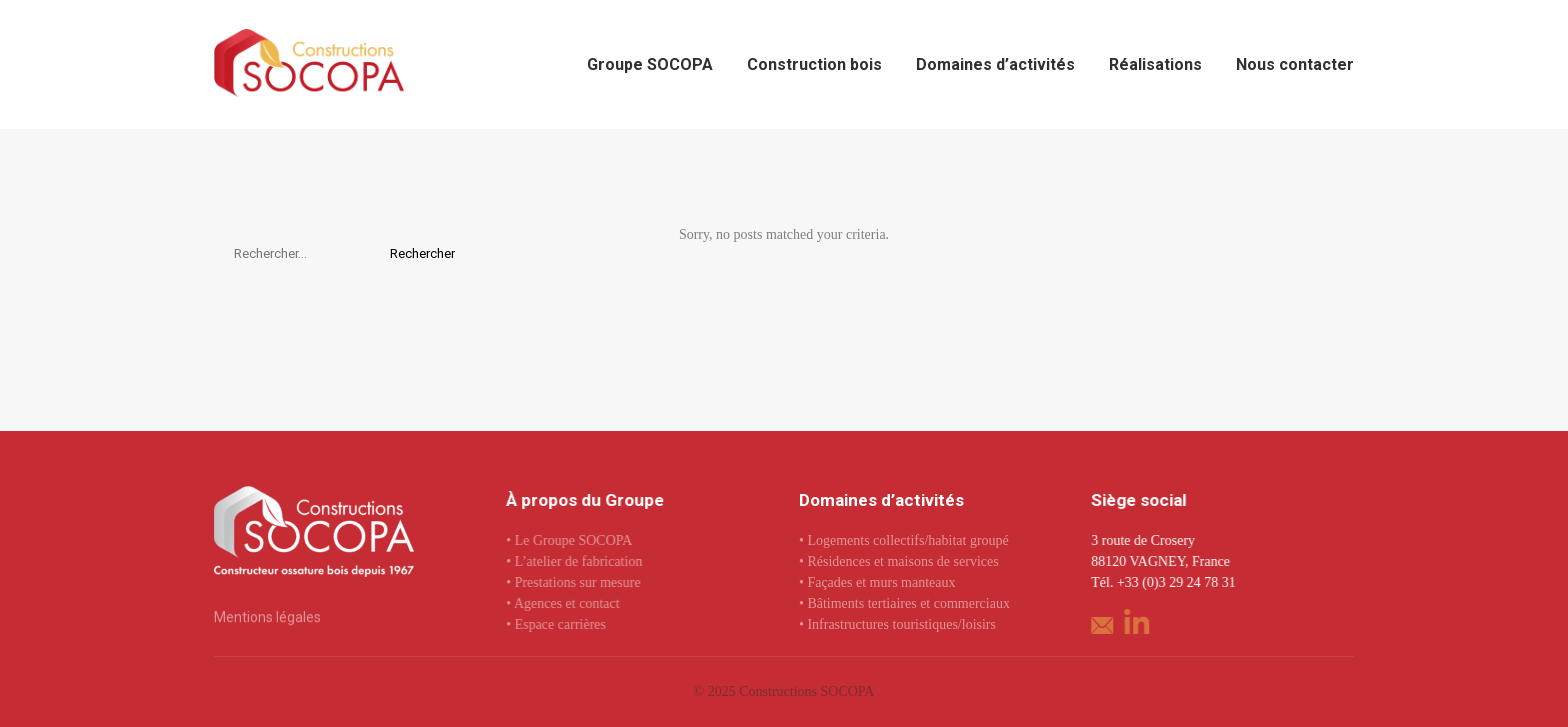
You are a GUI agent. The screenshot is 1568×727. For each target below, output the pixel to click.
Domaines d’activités (995, 64)
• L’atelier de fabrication (574, 561)
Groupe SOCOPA (650, 64)
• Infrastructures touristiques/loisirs (897, 624)
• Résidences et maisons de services (899, 561)
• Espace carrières (556, 624)
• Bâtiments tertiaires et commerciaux (904, 603)
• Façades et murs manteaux (877, 582)
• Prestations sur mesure (573, 582)
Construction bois (814, 64)
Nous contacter (1295, 64)
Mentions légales (267, 617)
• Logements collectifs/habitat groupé (904, 540)
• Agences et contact (562, 603)
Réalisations (1155, 64)
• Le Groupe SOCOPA (569, 540)
